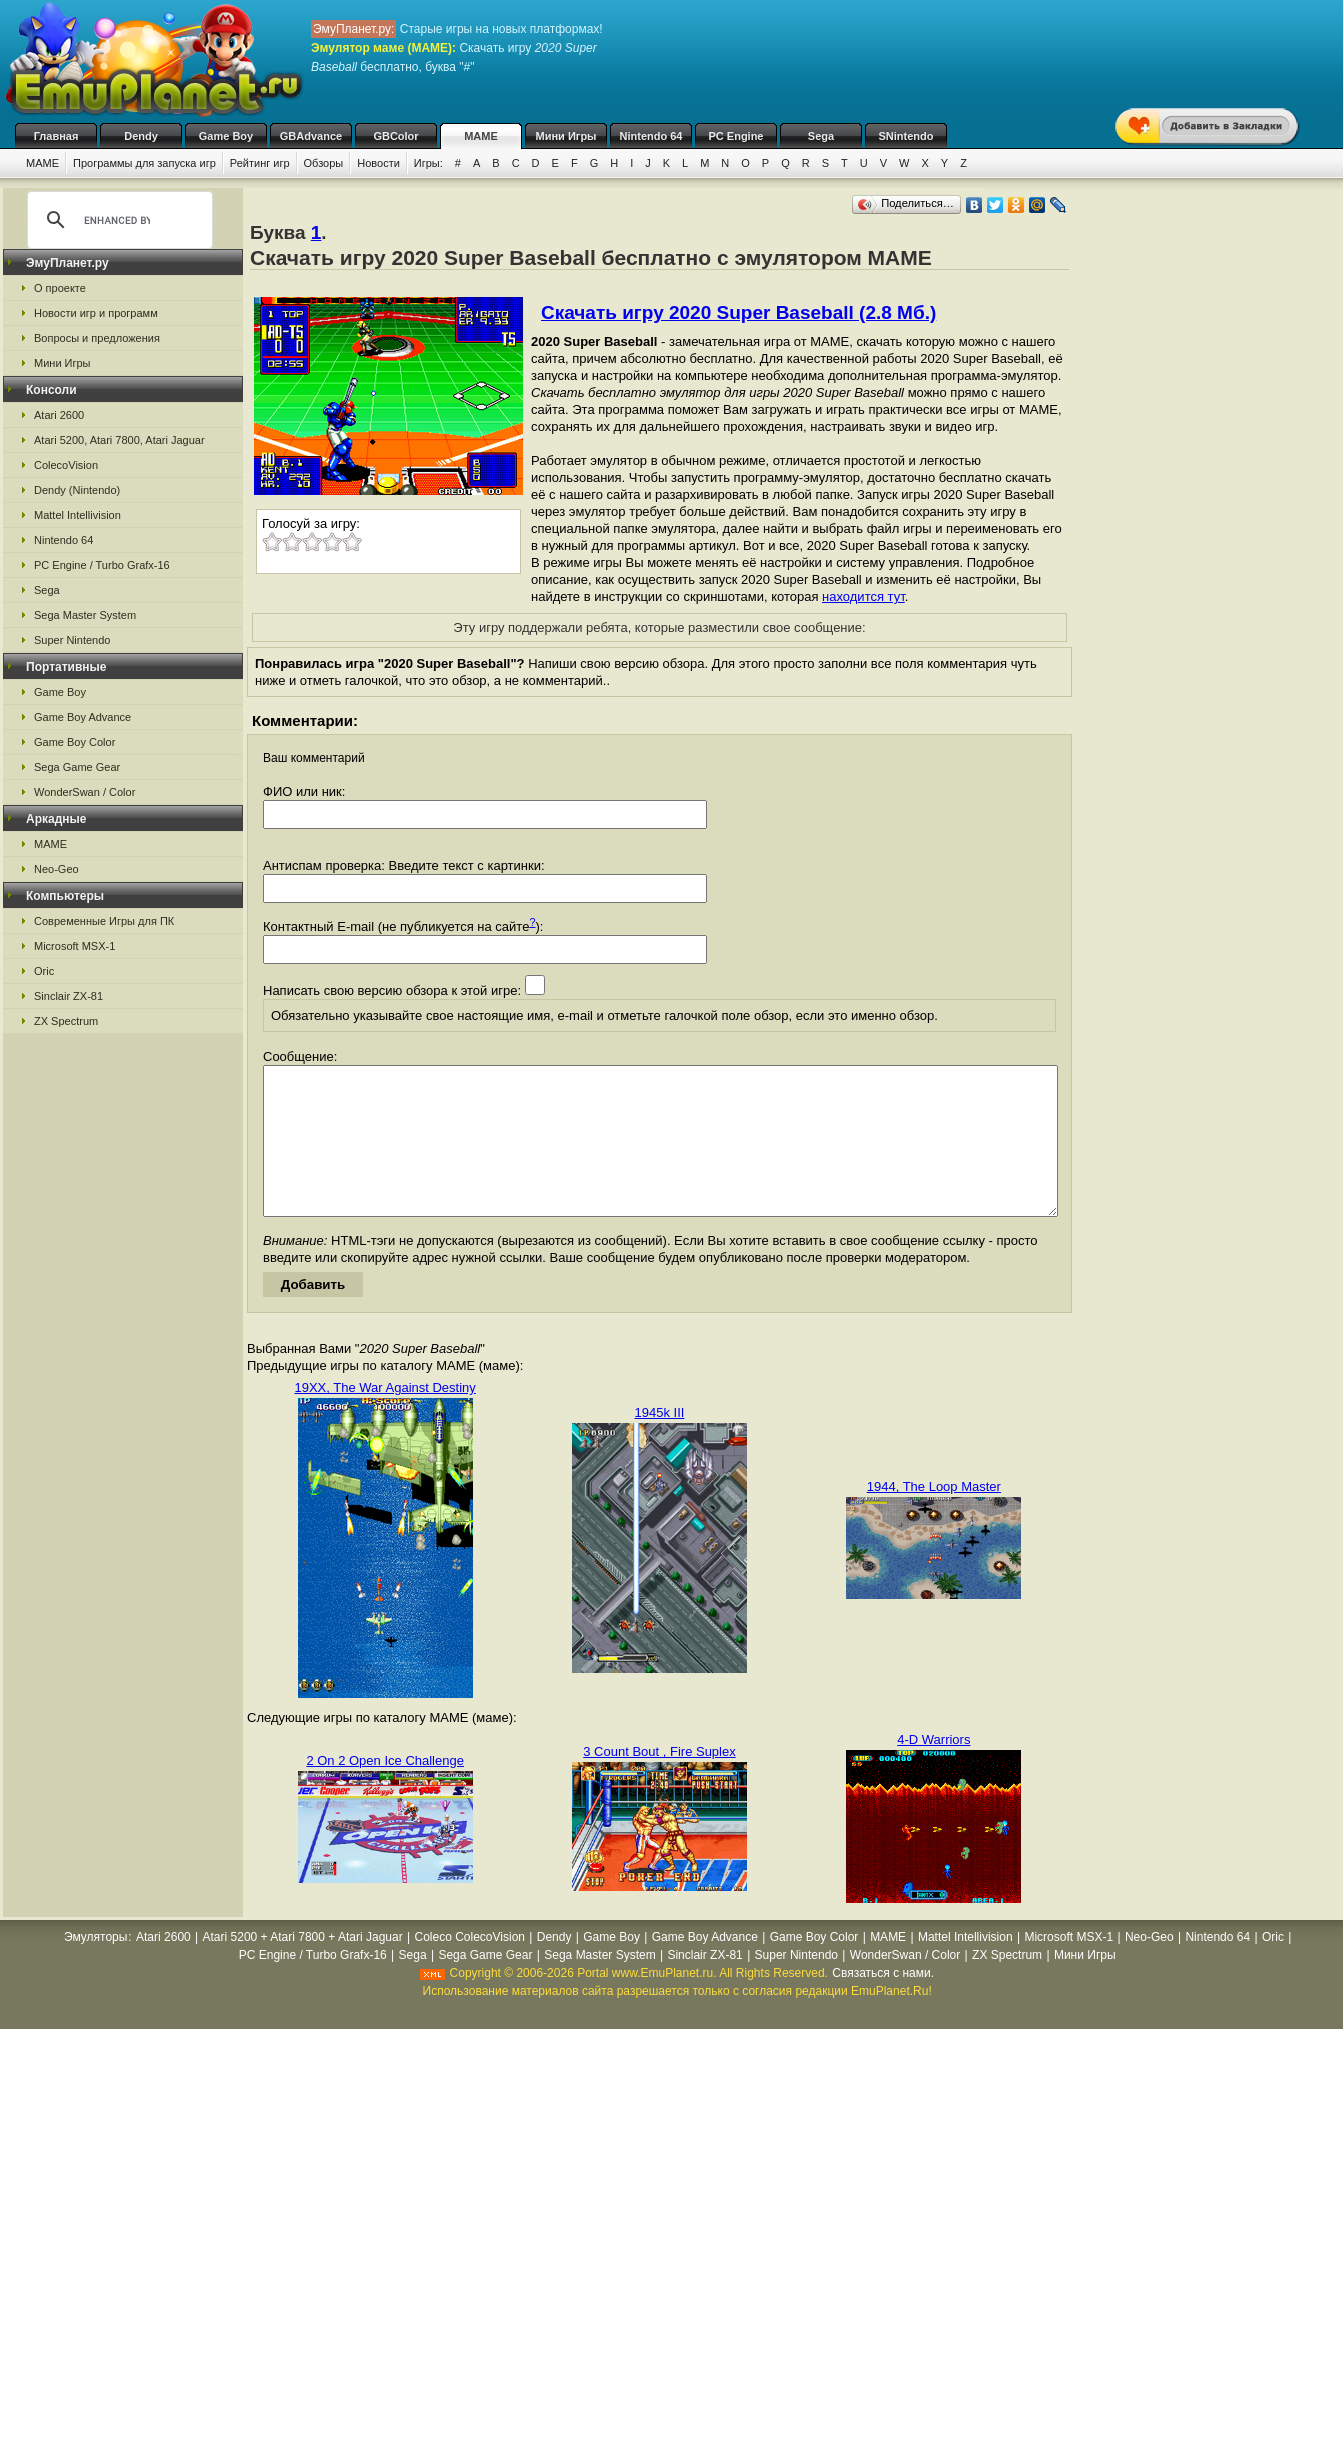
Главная (56, 136)
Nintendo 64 (651, 136)
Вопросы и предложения (97, 338)
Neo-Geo (56, 869)
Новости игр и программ (96, 313)
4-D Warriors (933, 1769)
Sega (821, 136)
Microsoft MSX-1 (74, 946)
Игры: (428, 163)
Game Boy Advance (82, 717)
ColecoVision (66, 465)
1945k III (660, 1442)
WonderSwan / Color (84, 792)
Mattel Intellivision (77, 515)
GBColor (395, 136)
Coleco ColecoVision (469, 1967)
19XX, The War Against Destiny (384, 1417)
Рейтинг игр (260, 163)
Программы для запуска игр (144, 163)
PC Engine (735, 136)
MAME (481, 136)
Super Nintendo (72, 640)
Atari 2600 (59, 415)
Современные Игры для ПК (104, 921)
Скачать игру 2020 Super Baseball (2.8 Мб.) (738, 312)
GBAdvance (311, 136)
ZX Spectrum (66, 1021)
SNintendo (906, 136)
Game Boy (226, 136)
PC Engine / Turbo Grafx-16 (102, 565)
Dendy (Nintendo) (77, 490)
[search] (117, 220)
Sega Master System (85, 615)
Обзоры (324, 163)
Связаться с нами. (883, 2003)
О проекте (60, 288)
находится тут (863, 596)
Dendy (141, 136)
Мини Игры (566, 136)
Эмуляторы (95, 1967)
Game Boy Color (74, 742)
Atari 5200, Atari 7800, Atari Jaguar (119, 440)
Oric (44, 971)
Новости (378, 163)
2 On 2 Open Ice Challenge (385, 1790)
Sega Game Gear (77, 767)
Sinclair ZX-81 (68, 996)
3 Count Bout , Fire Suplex (659, 1781)
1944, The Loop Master (934, 1516)
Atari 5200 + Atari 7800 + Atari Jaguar (303, 1967)
